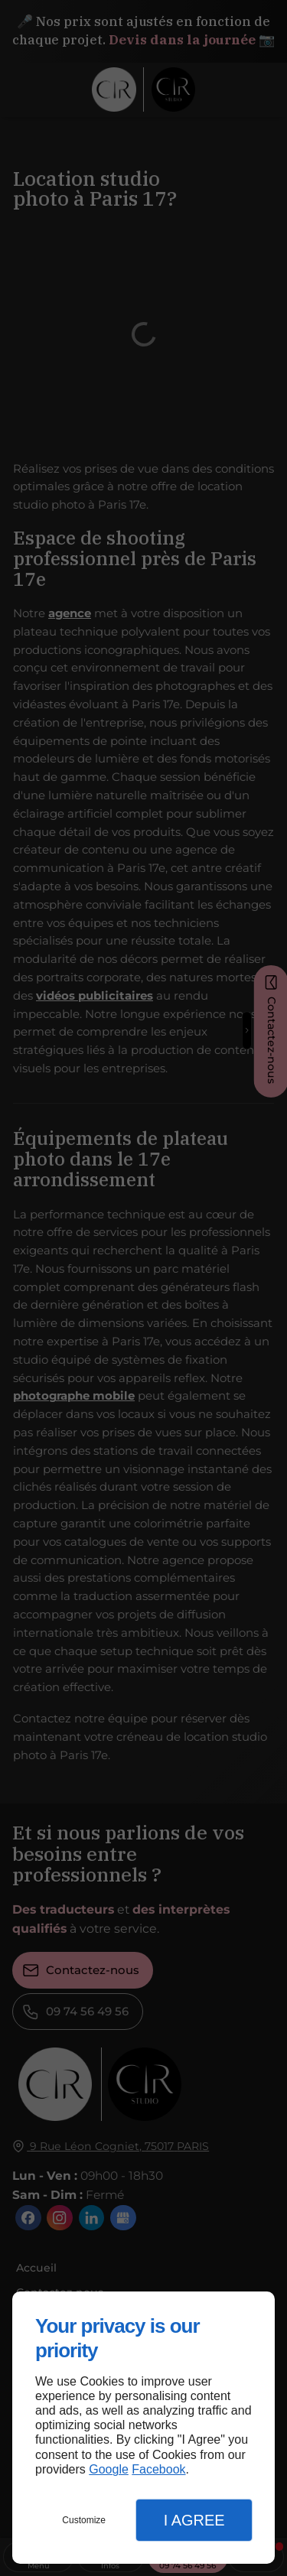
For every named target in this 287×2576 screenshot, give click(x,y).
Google (109, 2469)
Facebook (158, 2469)
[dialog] (143, 2427)
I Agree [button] (194, 2520)
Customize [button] (84, 2520)
